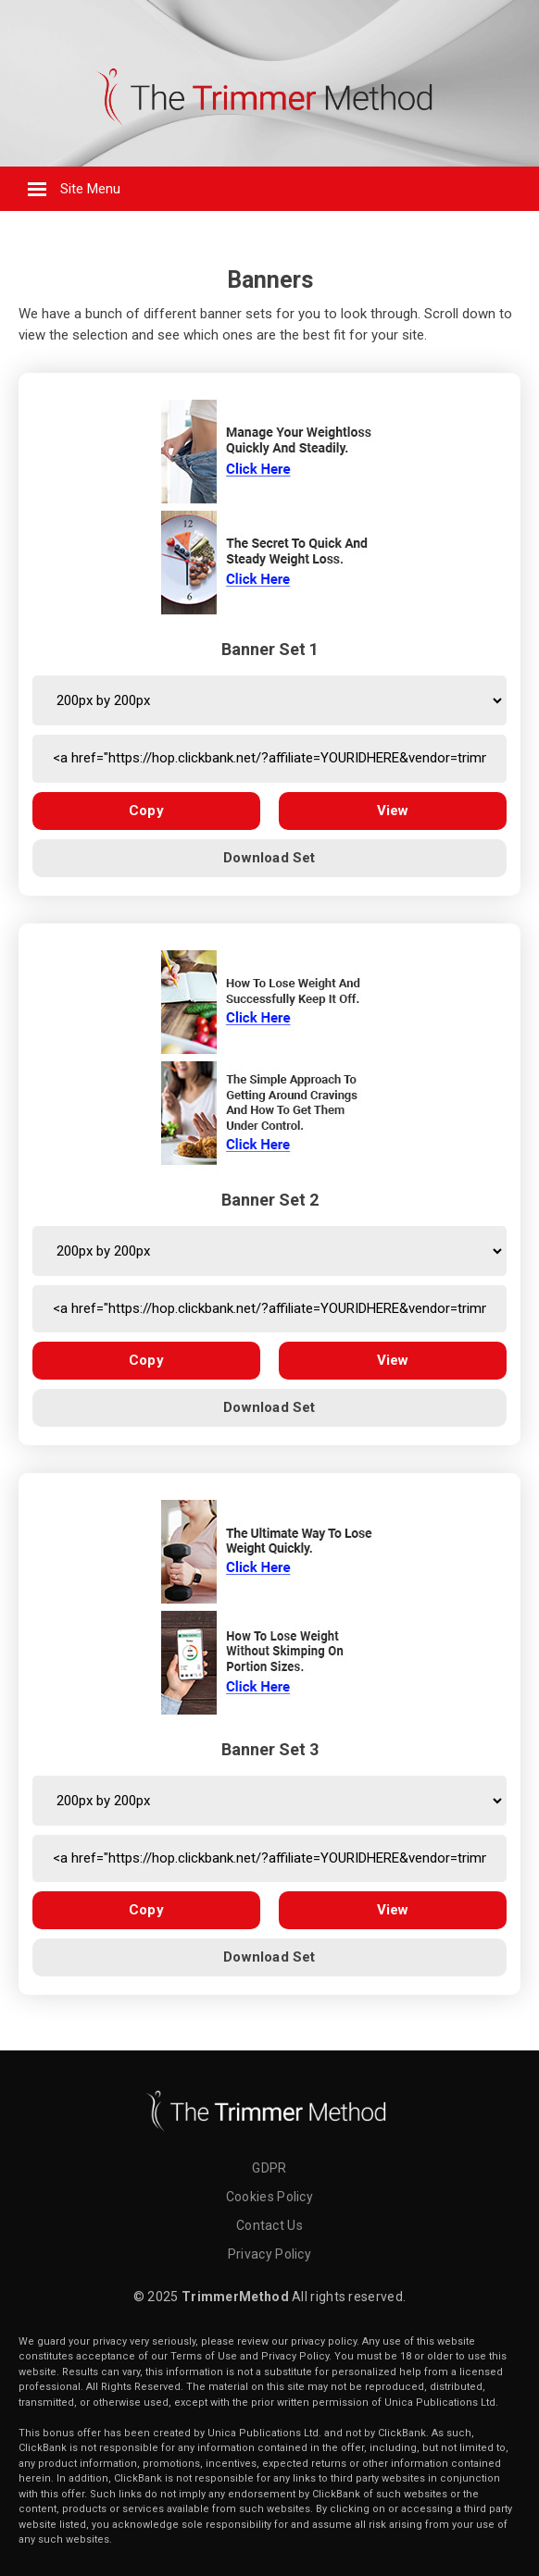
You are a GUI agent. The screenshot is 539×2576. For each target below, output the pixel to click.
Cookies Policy (269, 2196)
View (393, 810)
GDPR (269, 2168)
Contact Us (269, 2225)
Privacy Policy (269, 2254)
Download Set (269, 857)
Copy (146, 810)
